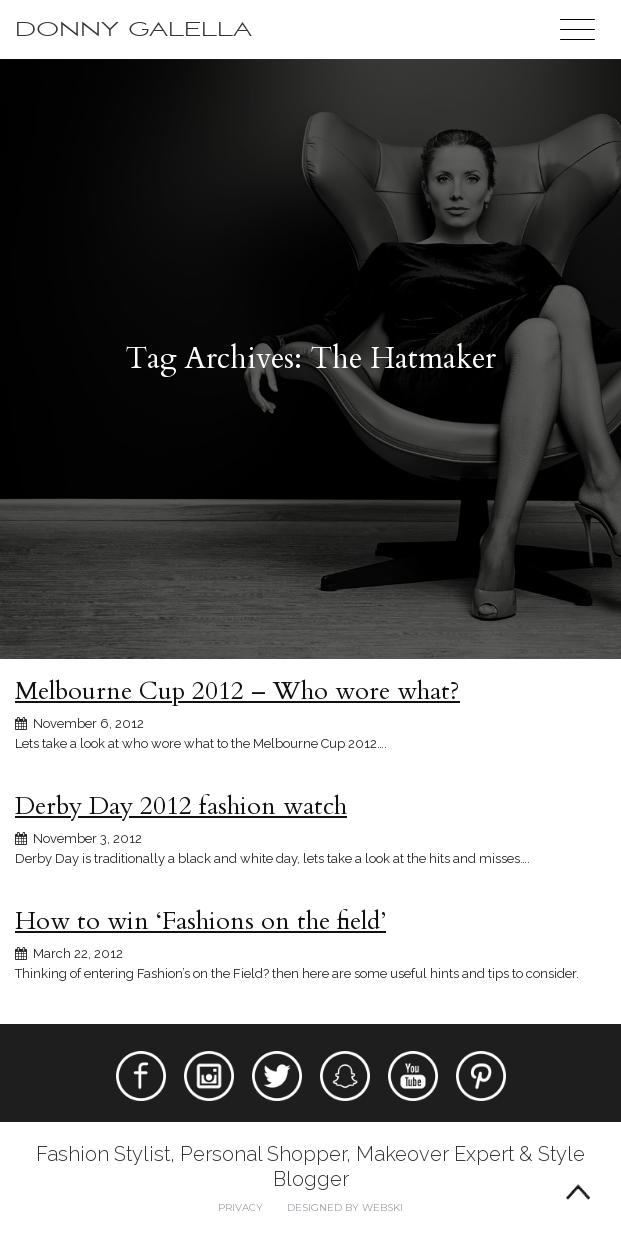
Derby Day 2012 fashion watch (181, 806)
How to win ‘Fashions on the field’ (200, 921)
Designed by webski (345, 1207)
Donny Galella (133, 29)
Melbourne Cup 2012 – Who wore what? (237, 691)
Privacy (240, 1207)
